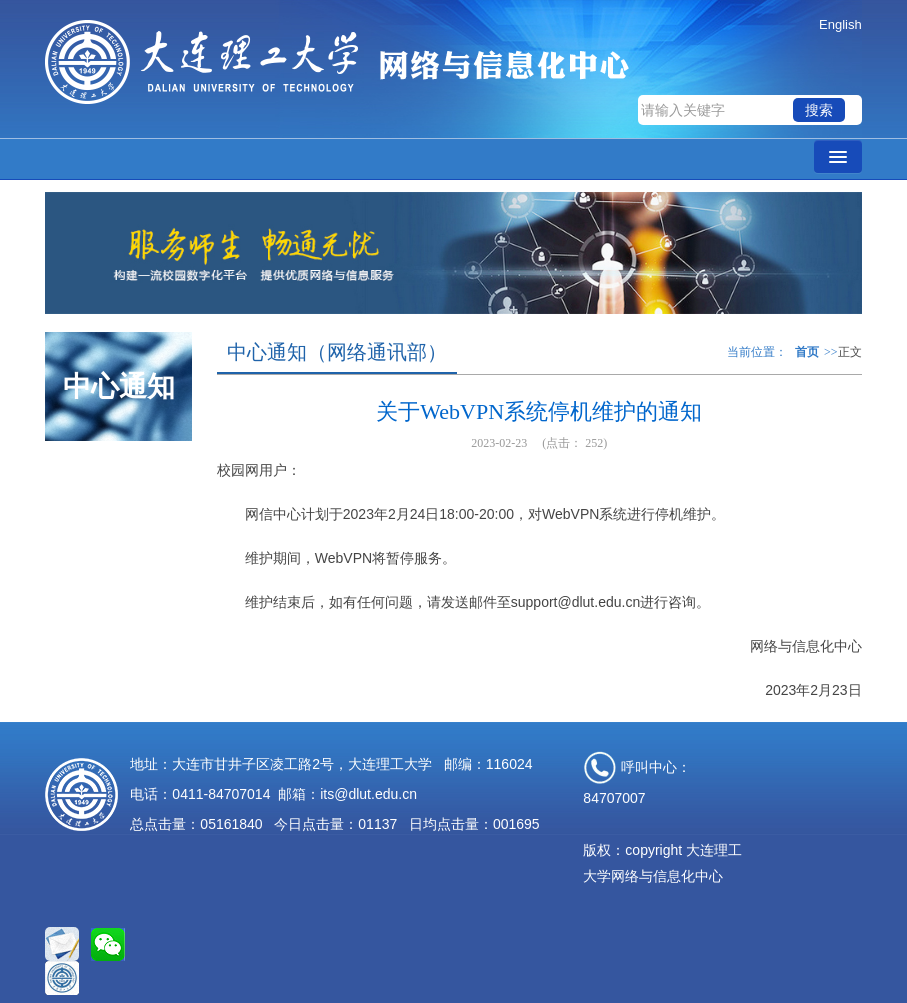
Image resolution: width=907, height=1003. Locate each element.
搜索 (819, 110)
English (840, 24)
